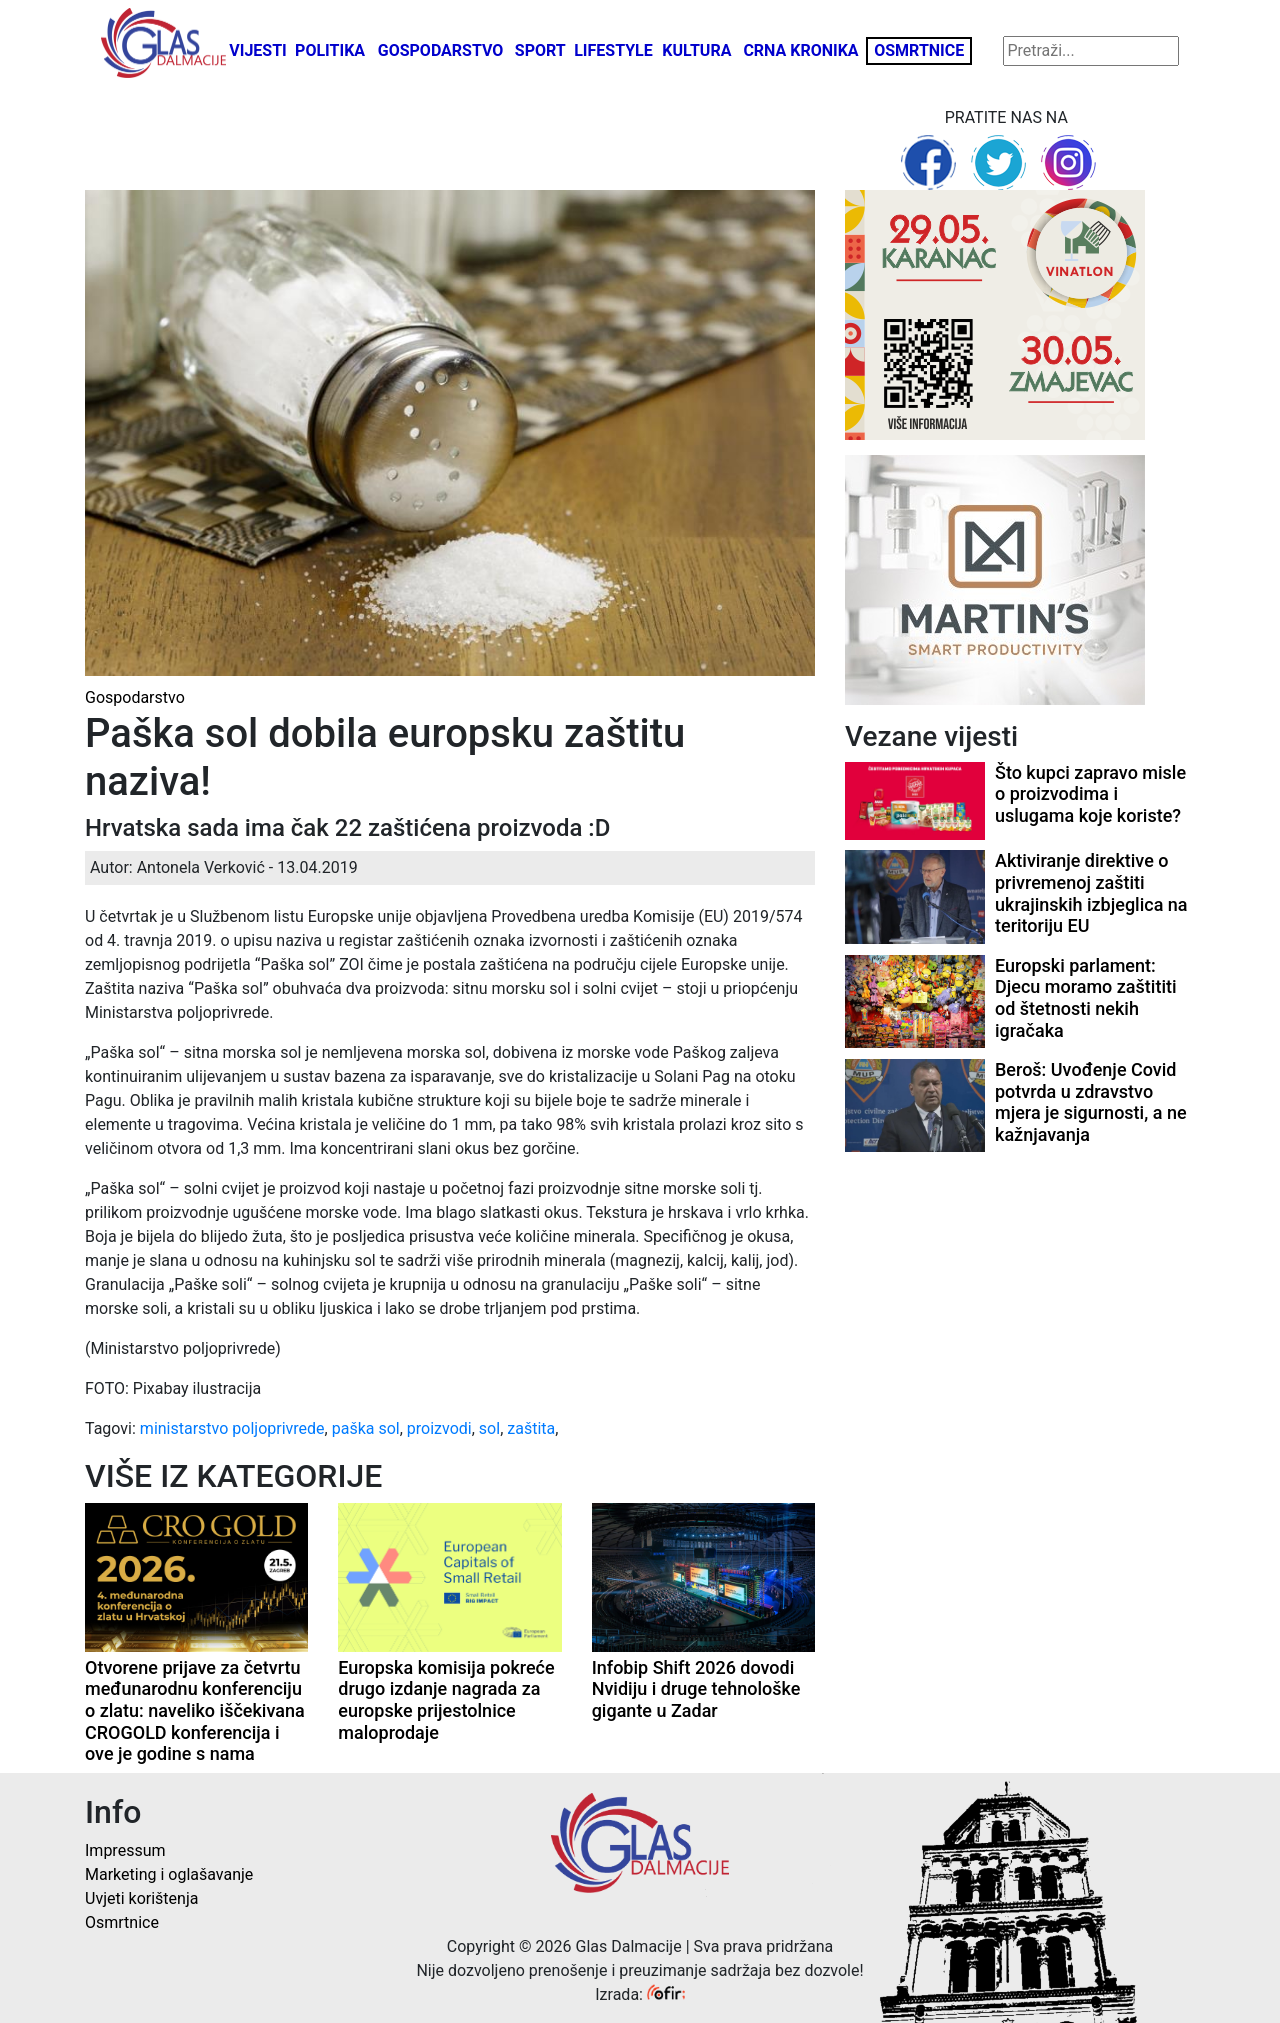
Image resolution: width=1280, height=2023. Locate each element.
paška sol (366, 1428)
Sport (540, 50)
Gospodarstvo (441, 50)
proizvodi (439, 1428)
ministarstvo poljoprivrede (232, 1428)
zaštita (531, 1428)
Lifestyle (613, 50)
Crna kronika (800, 50)
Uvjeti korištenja (141, 1898)
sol (489, 1428)
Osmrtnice (919, 50)
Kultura (696, 50)
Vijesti (258, 50)
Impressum (125, 1850)
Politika (330, 50)
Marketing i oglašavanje (169, 1874)
